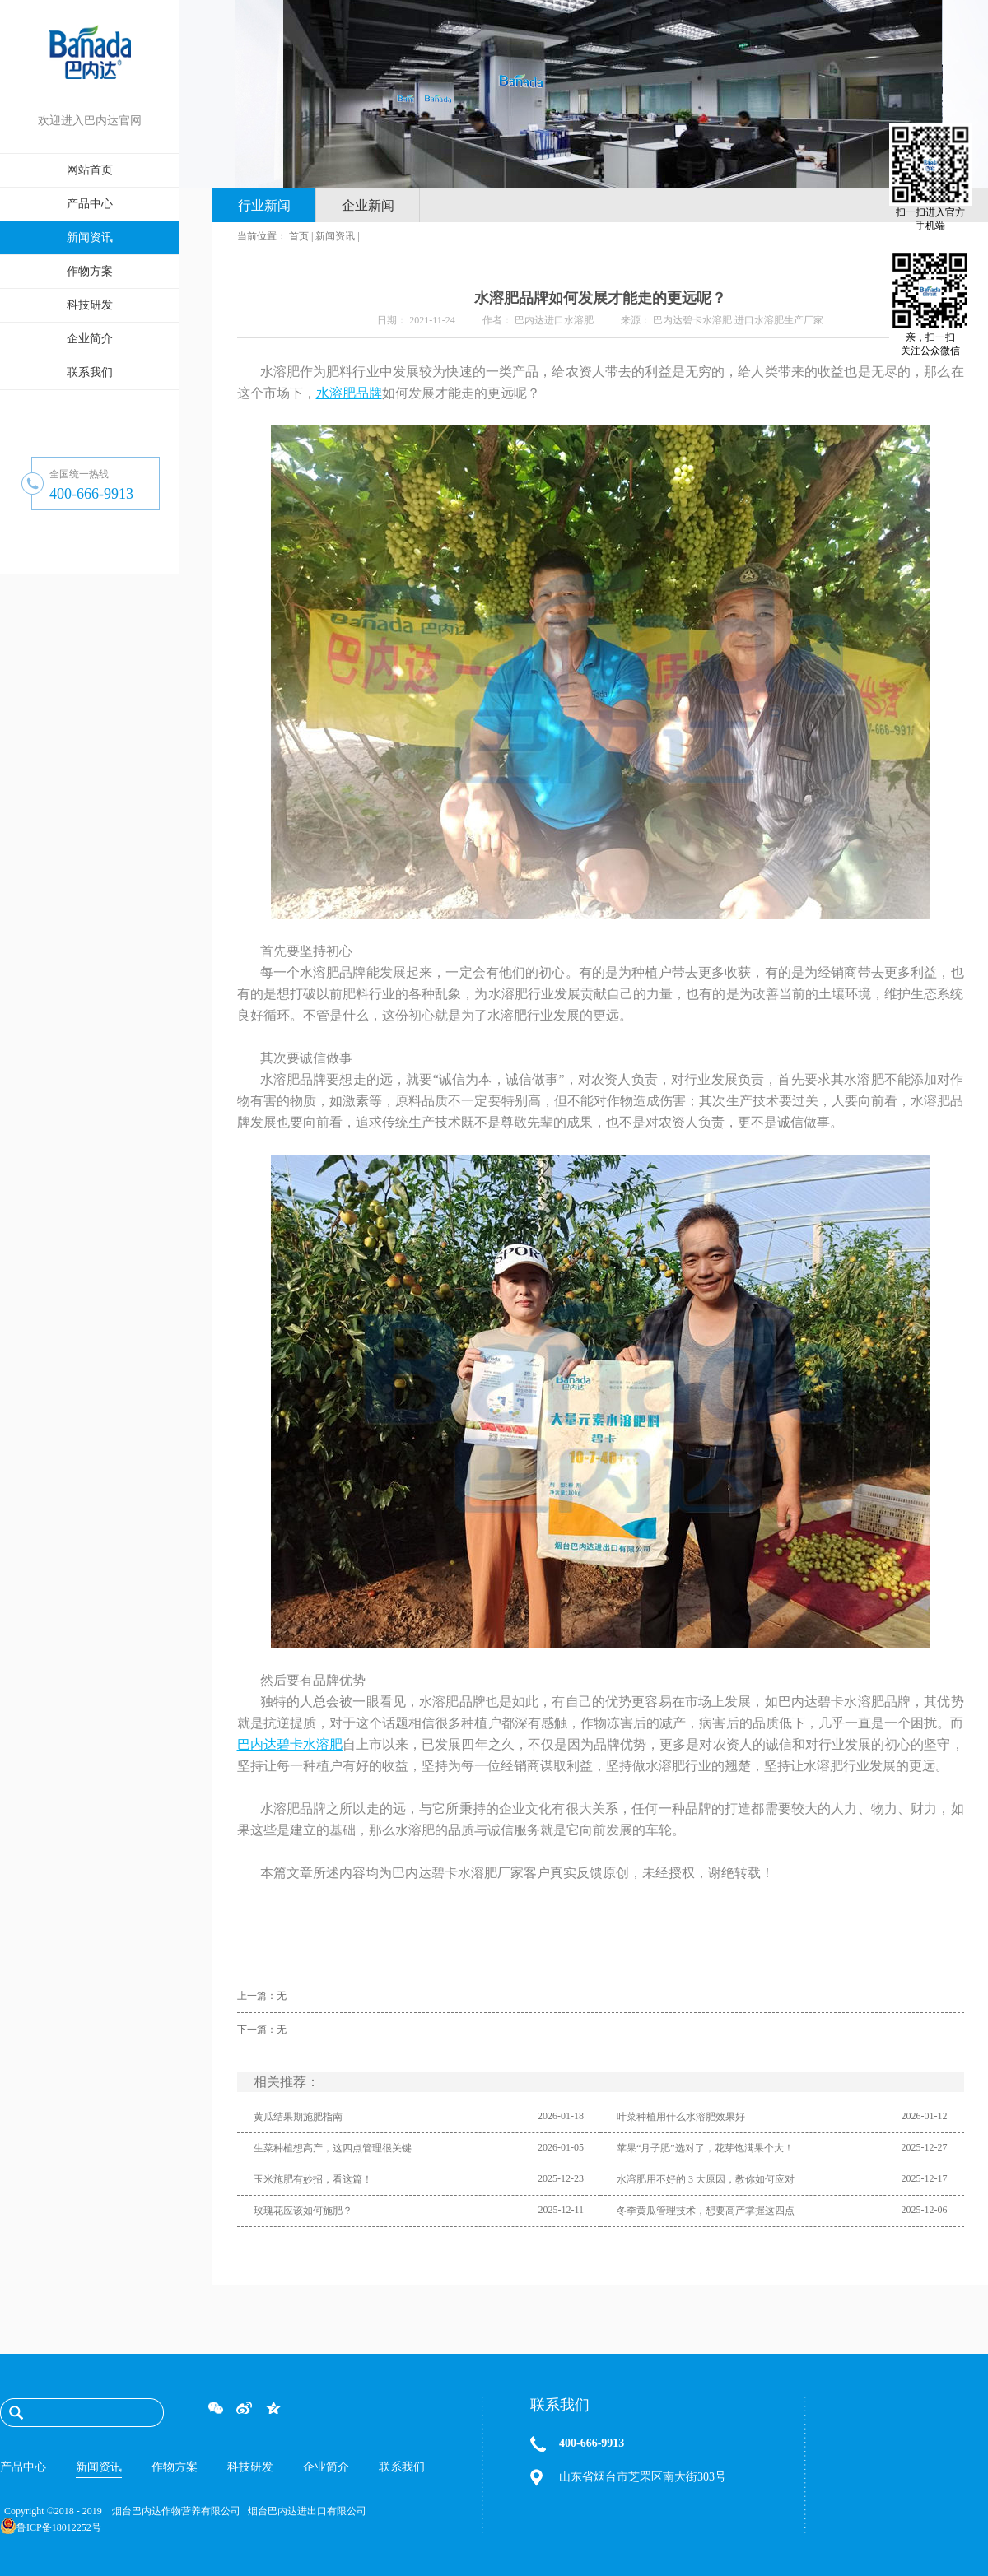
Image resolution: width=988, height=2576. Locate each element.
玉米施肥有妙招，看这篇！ (313, 2179)
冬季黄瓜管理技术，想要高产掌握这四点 (706, 2210)
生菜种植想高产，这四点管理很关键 (333, 2148)
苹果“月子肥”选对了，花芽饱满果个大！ (705, 2148)
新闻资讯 (335, 236)
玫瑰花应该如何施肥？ (303, 2210)
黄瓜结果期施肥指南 (298, 2117)
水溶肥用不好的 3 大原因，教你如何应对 (706, 2179)
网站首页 (90, 170)
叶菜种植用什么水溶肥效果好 (681, 2117)
